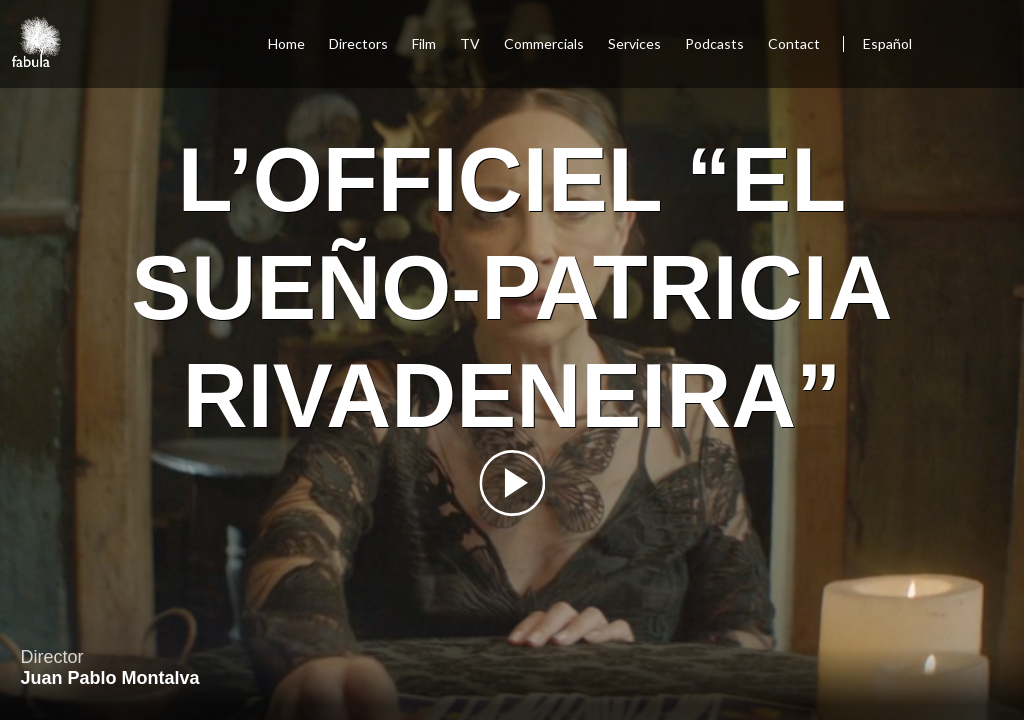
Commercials (544, 43)
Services (634, 43)
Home (286, 43)
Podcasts (714, 43)
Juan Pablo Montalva (109, 678)
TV (470, 43)
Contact (795, 43)
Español (887, 43)
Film (424, 43)
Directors (358, 43)
